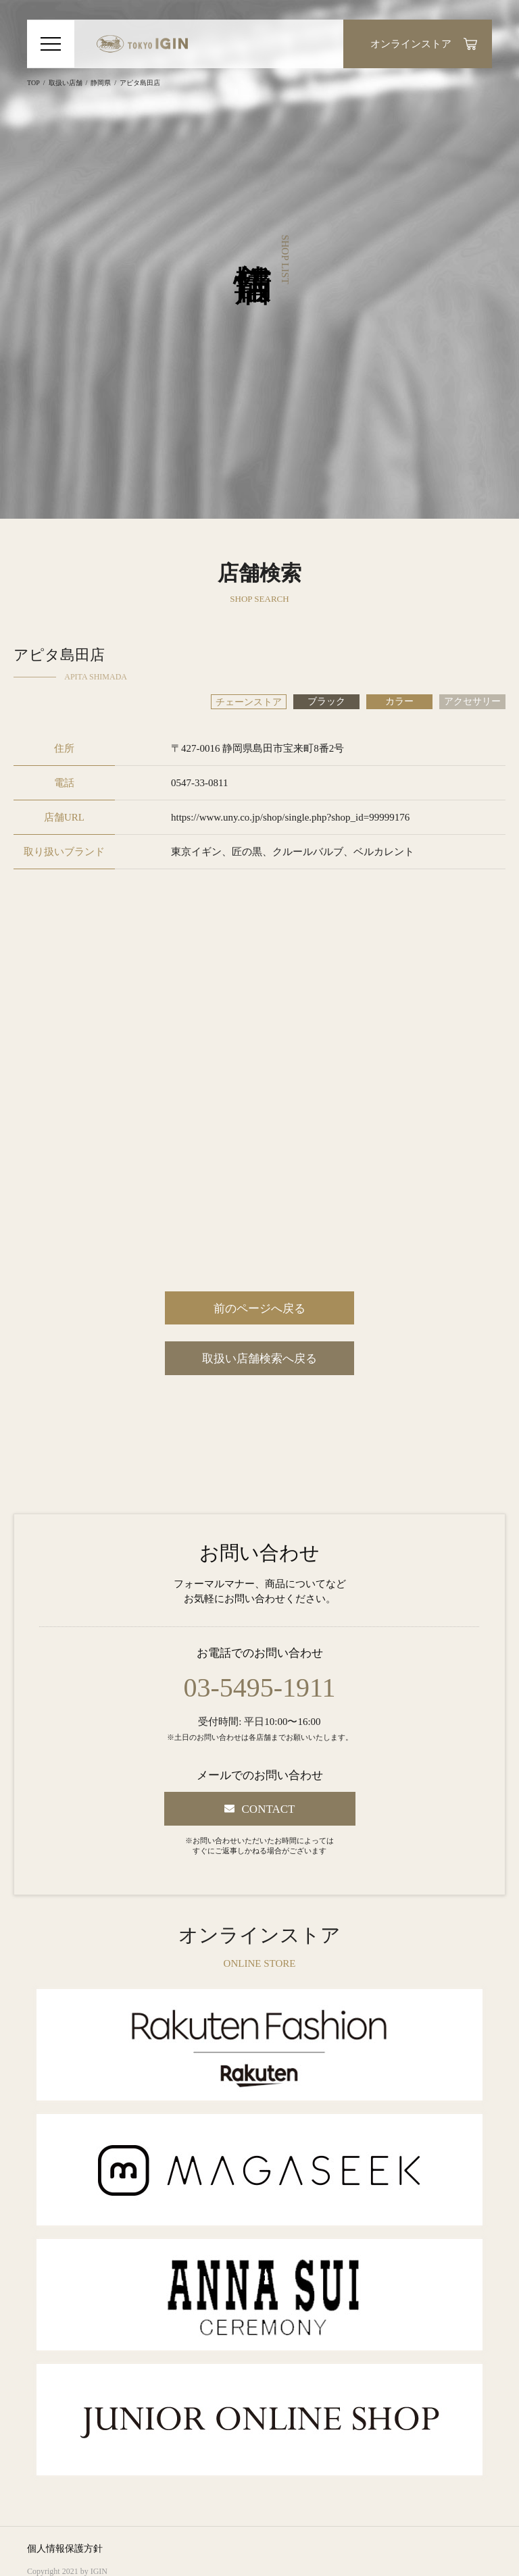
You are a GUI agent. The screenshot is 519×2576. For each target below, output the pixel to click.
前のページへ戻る (259, 1308)
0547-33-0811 (199, 782)
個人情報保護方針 (65, 2549)
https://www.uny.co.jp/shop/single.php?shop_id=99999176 (290, 817)
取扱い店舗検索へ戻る (259, 1358)
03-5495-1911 (259, 1687)
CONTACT (268, 1809)
